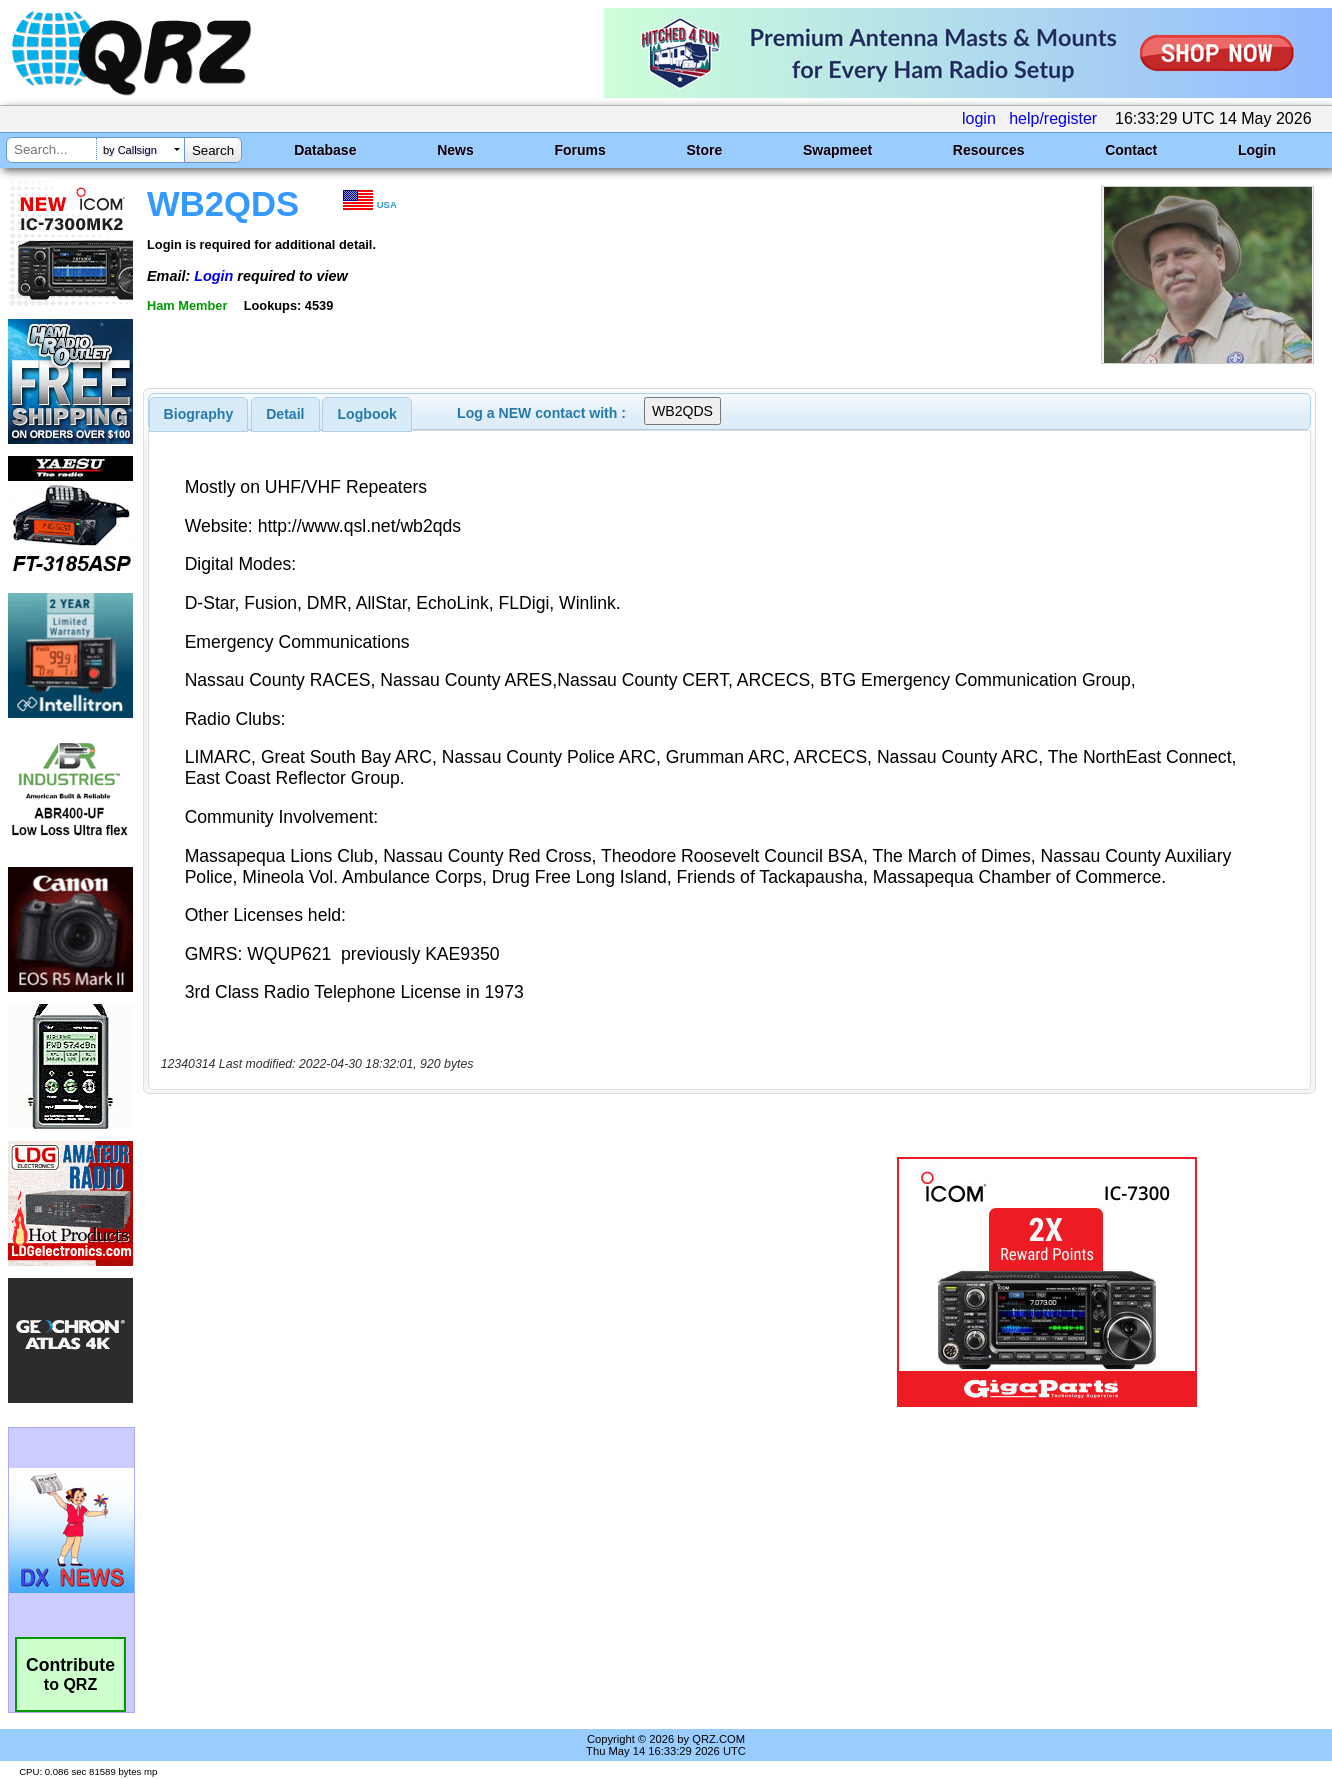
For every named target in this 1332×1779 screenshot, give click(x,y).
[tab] (199, 414)
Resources (989, 150)
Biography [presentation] (199, 414)
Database (325, 150)
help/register (1053, 118)
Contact (1131, 150)
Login (1257, 150)
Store (704, 150)
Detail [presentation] (285, 414)
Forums (579, 150)
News (455, 150)
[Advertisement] (476, 1282)
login (979, 118)
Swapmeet (837, 150)
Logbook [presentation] (367, 414)
